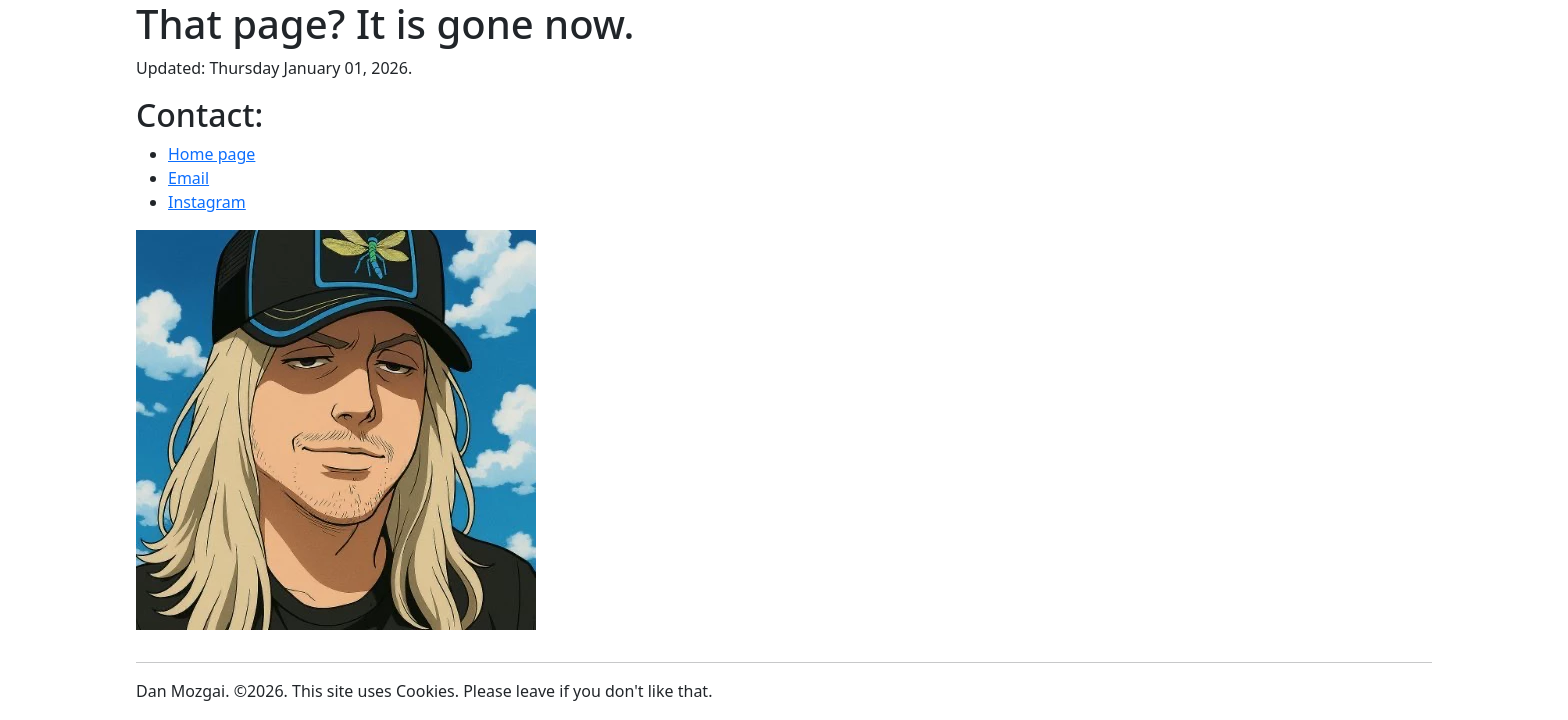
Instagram (207, 202)
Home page (211, 154)
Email (188, 178)
